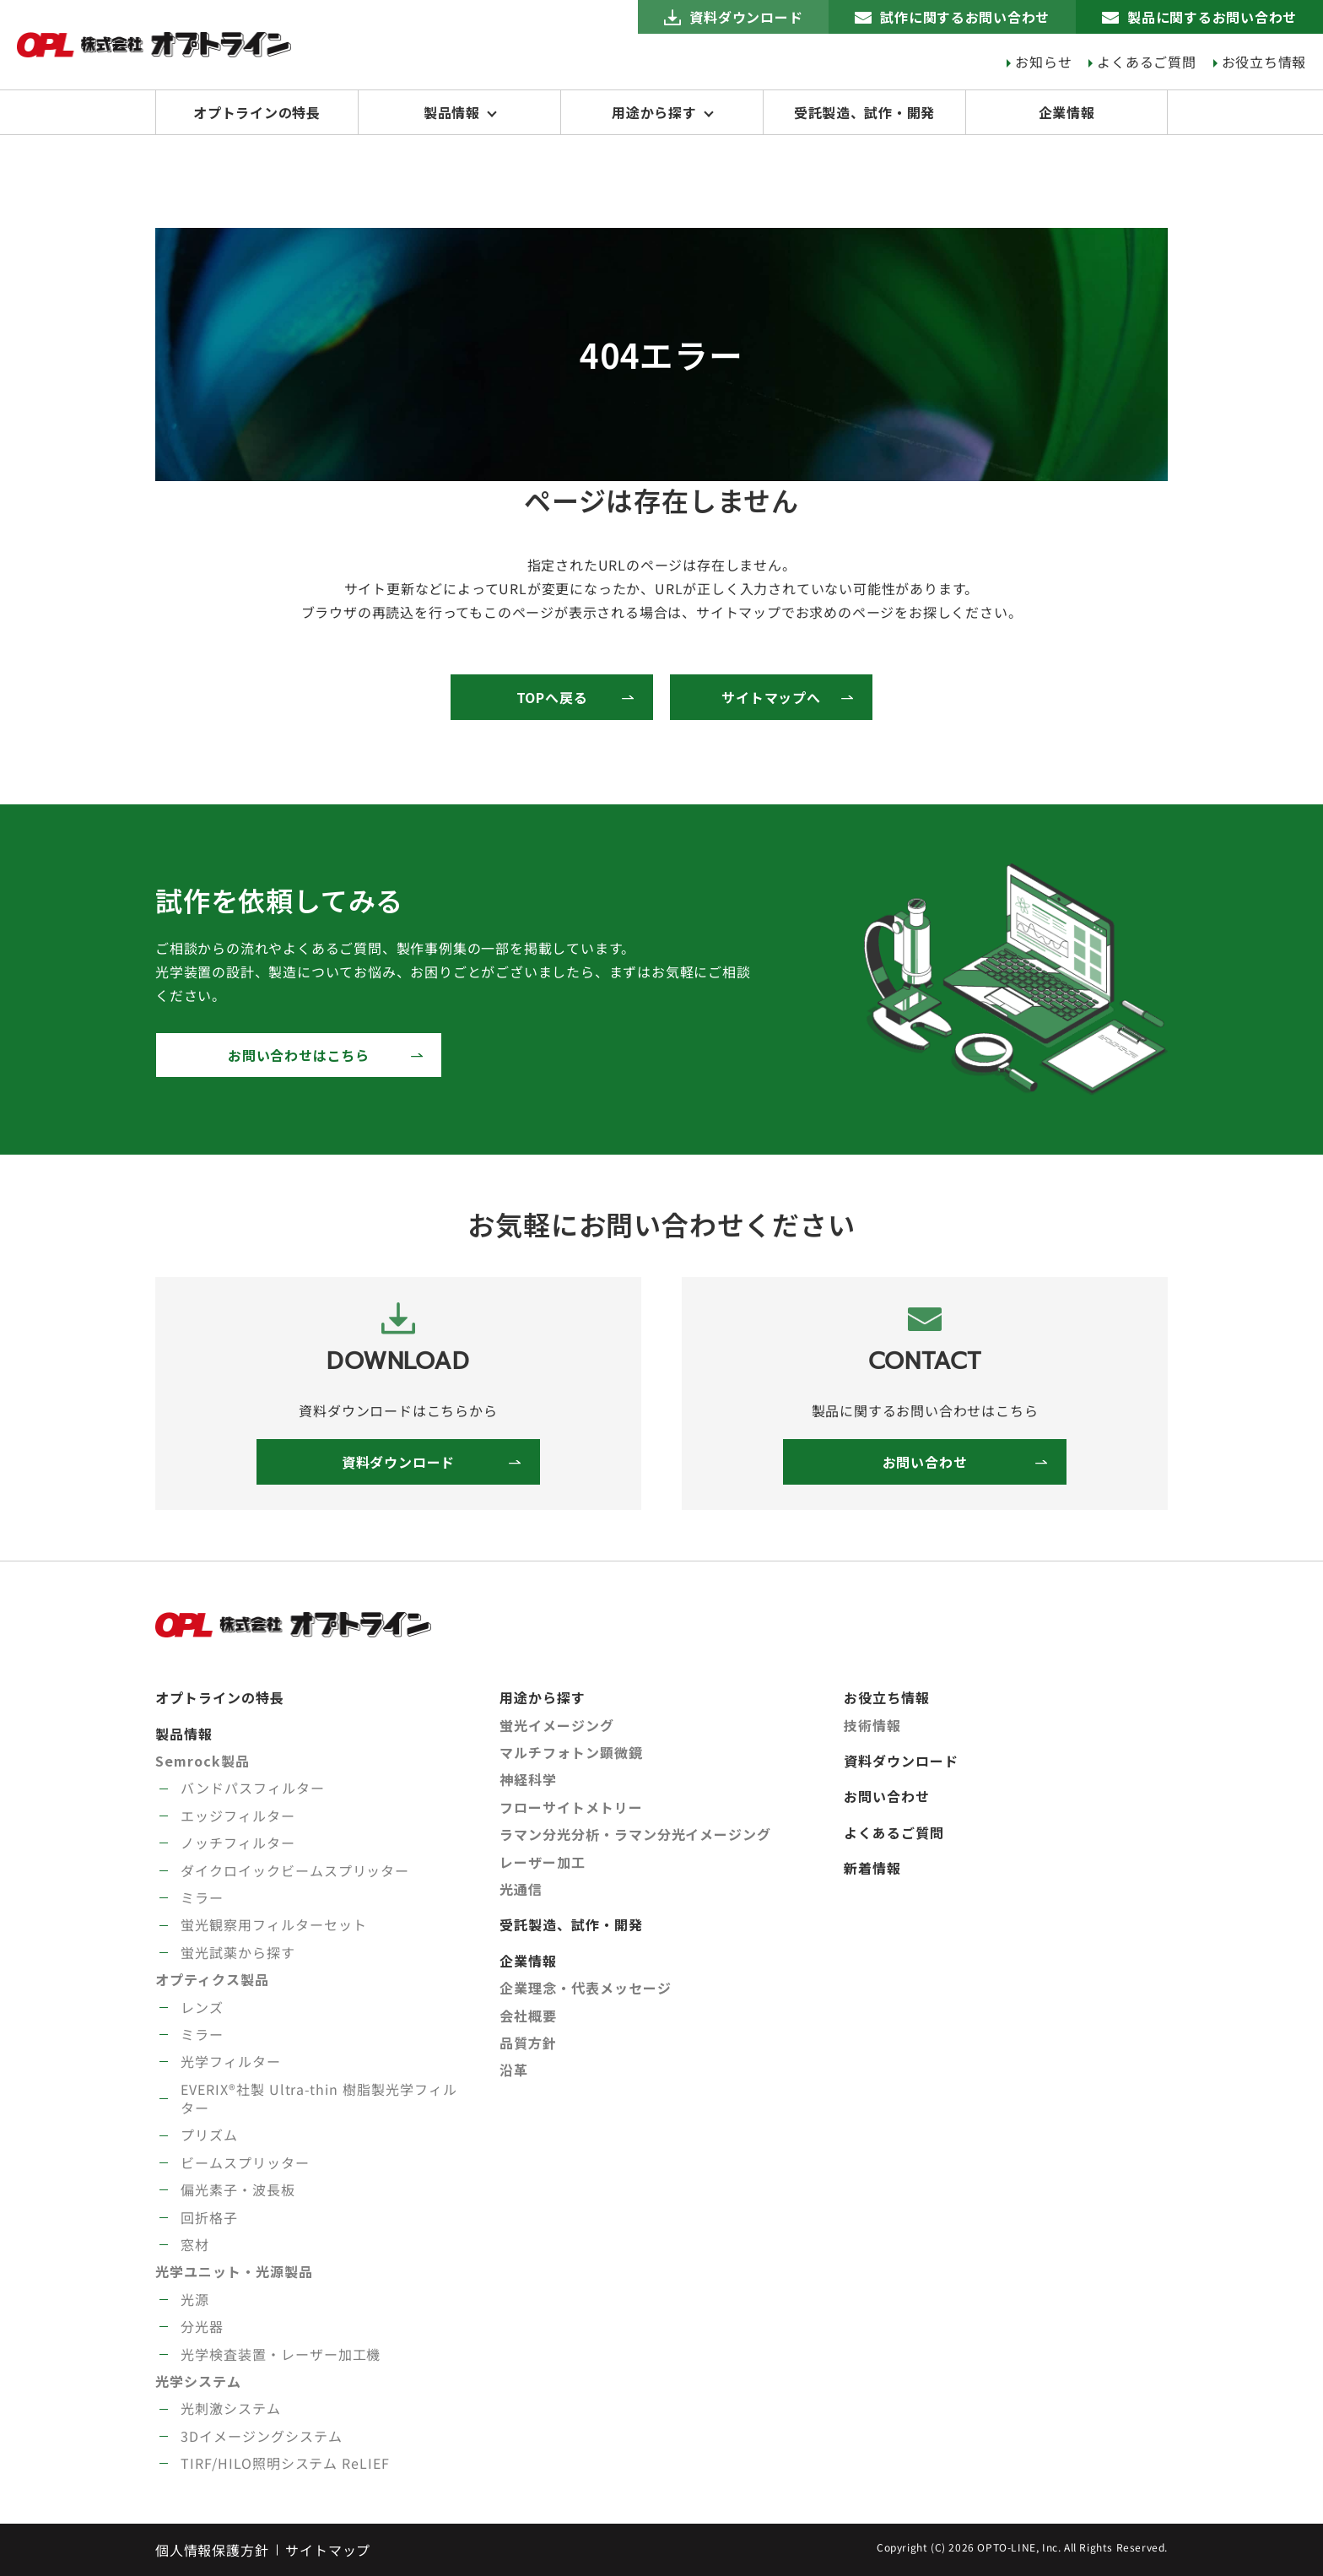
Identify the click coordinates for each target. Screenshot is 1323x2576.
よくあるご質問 (1146, 61)
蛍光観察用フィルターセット (273, 1924)
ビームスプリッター (245, 2162)
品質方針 (528, 2042)
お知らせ (1042, 61)
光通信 (521, 1889)
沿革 (514, 2069)
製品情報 (452, 112)
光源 (195, 2299)
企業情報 (1066, 112)
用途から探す (654, 112)
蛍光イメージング (557, 1725)
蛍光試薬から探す (238, 1952)
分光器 (202, 2326)
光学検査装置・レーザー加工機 (281, 2354)
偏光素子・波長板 (238, 2189)
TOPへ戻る (552, 697)
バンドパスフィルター (253, 1788)
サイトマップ (327, 2550)
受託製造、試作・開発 (865, 112)
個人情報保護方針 (211, 2550)
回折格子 (209, 2217)
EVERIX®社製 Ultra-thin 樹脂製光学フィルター (319, 2098)
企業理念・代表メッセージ (586, 1988)
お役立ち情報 (1263, 61)
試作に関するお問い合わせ (964, 17)
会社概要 (528, 2015)
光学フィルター (231, 2061)
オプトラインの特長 (257, 112)
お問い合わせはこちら (299, 1055)
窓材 (195, 2244)
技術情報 (872, 1725)
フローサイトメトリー (571, 1807)
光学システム (198, 2381)
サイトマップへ (771, 697)
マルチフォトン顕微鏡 (571, 1752)
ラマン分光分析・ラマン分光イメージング (635, 1834)
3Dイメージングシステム (262, 2436)
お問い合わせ (925, 1462)
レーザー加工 (543, 1862)
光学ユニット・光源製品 (234, 2271)
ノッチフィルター (238, 1842)
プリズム (209, 2134)
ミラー (202, 1897)
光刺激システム (231, 2408)
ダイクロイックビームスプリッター (295, 1870)
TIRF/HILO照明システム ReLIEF (285, 2463)
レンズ (202, 2007)
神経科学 (528, 1779)
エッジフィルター (238, 1815)
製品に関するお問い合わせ (1211, 17)
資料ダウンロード (744, 17)
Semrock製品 (202, 1761)
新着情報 (872, 1868)
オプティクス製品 (212, 1979)
